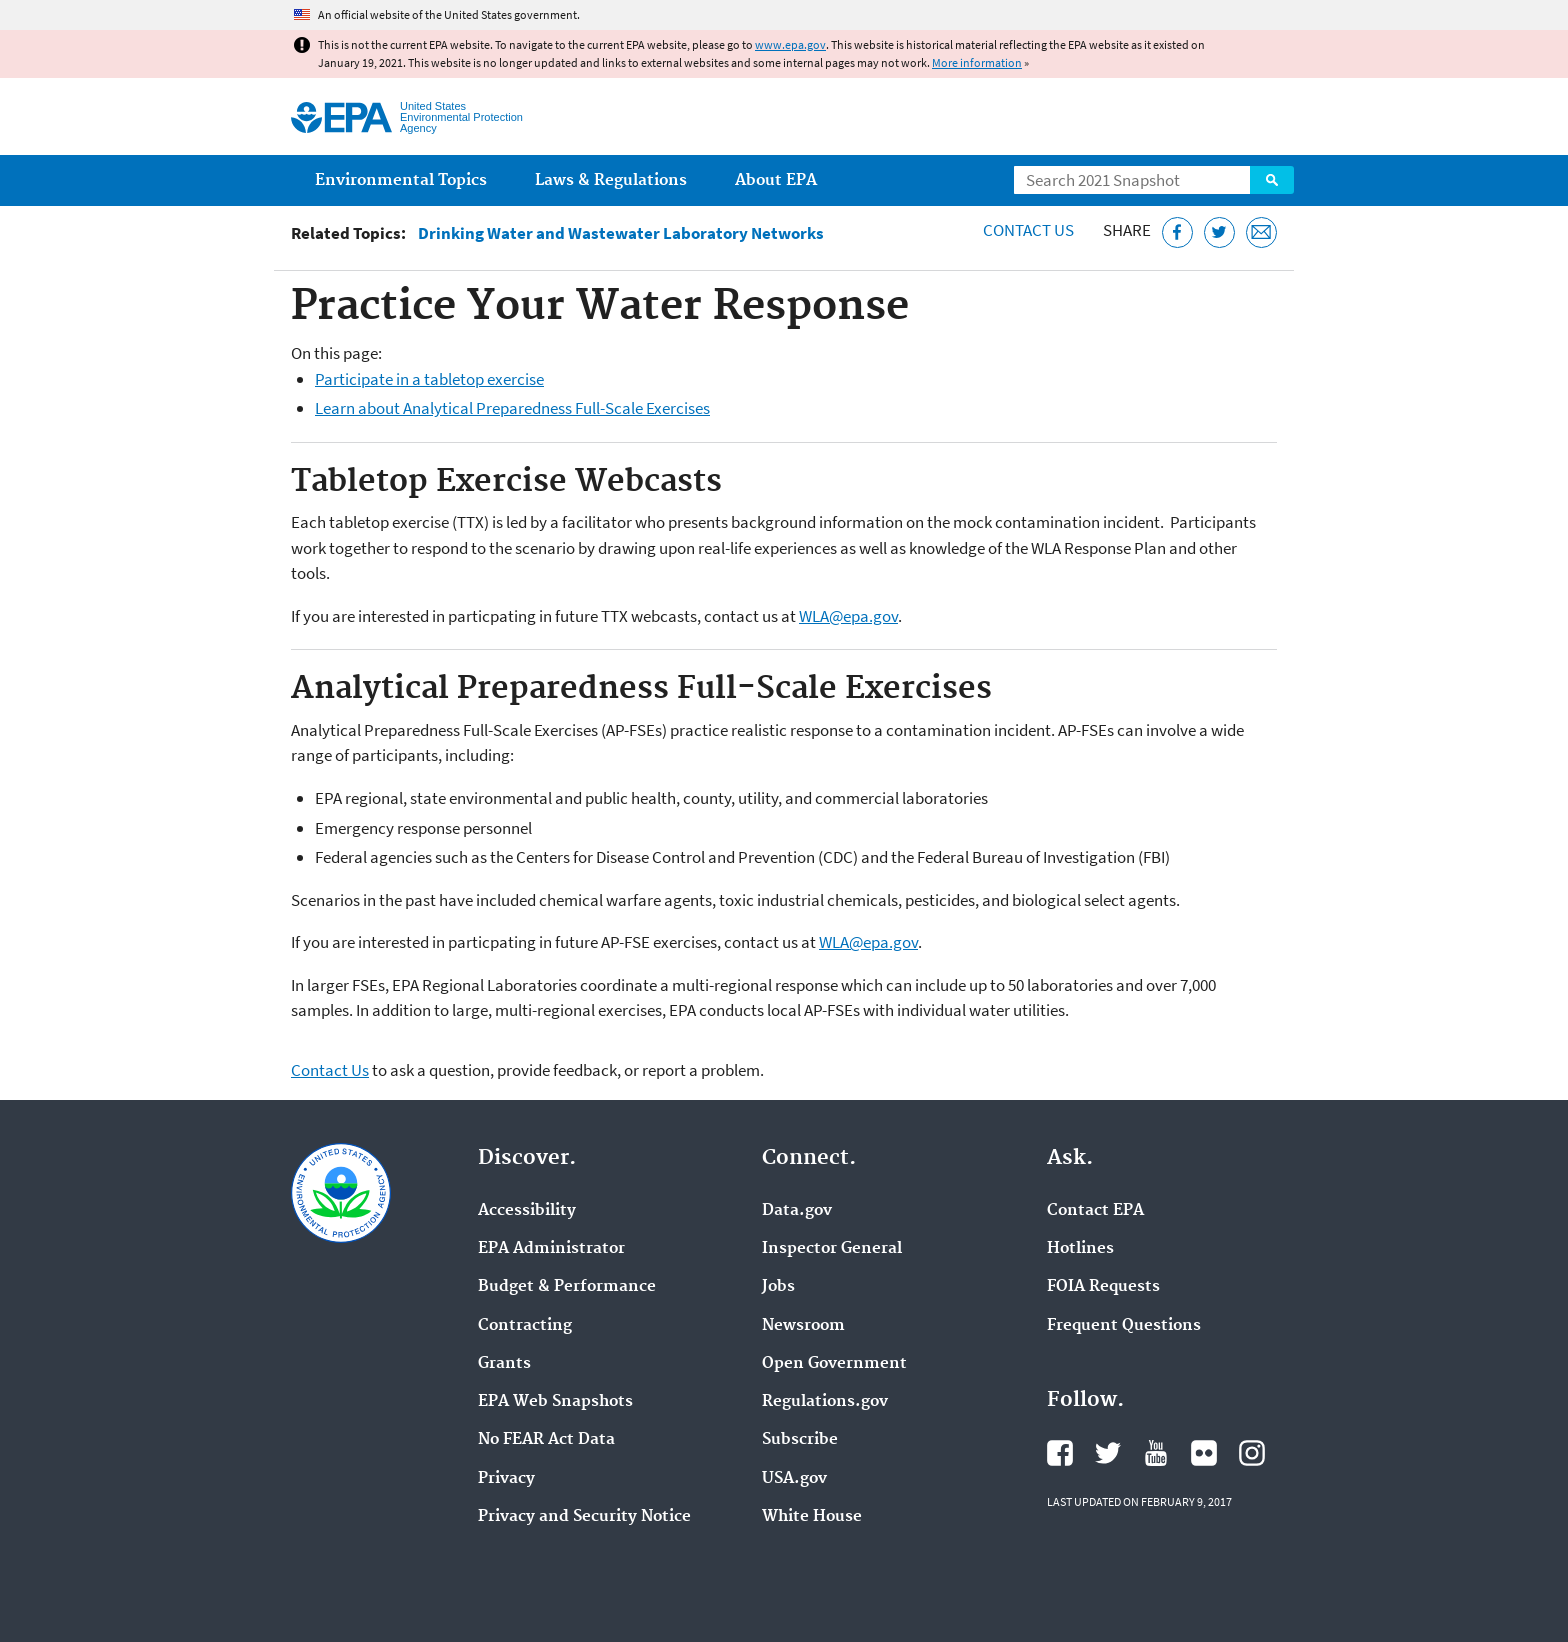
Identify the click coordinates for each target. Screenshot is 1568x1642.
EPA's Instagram (1252, 1453)
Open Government (834, 1364)
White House (812, 1517)
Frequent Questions (1124, 1326)
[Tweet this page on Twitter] (1219, 232)
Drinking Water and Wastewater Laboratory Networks (621, 233)
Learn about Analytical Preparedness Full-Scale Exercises (512, 408)
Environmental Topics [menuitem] (401, 180)
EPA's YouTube (1156, 1453)
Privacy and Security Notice (584, 1517)
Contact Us (1028, 230)
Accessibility (527, 1211)
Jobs (778, 1287)
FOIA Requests (1103, 1287)
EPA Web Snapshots (555, 1402)
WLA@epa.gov (848, 616)
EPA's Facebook (1060, 1453)
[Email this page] (1261, 232)
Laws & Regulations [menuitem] (611, 180)
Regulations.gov (825, 1402)
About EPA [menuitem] (776, 180)
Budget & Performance (567, 1287)
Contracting (525, 1326)
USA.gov (794, 1479)
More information (977, 62)
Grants (504, 1364)
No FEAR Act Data (546, 1440)
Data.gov (797, 1211)
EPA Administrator (551, 1249)
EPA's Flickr (1204, 1453)
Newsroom (803, 1326)
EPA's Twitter (1108, 1453)
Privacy (506, 1479)
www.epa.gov (790, 44)
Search (1272, 180)
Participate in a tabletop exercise (429, 379)
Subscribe (800, 1440)
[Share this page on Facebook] (1177, 232)
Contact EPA (1095, 1211)
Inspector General (832, 1249)
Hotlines (1080, 1249)
